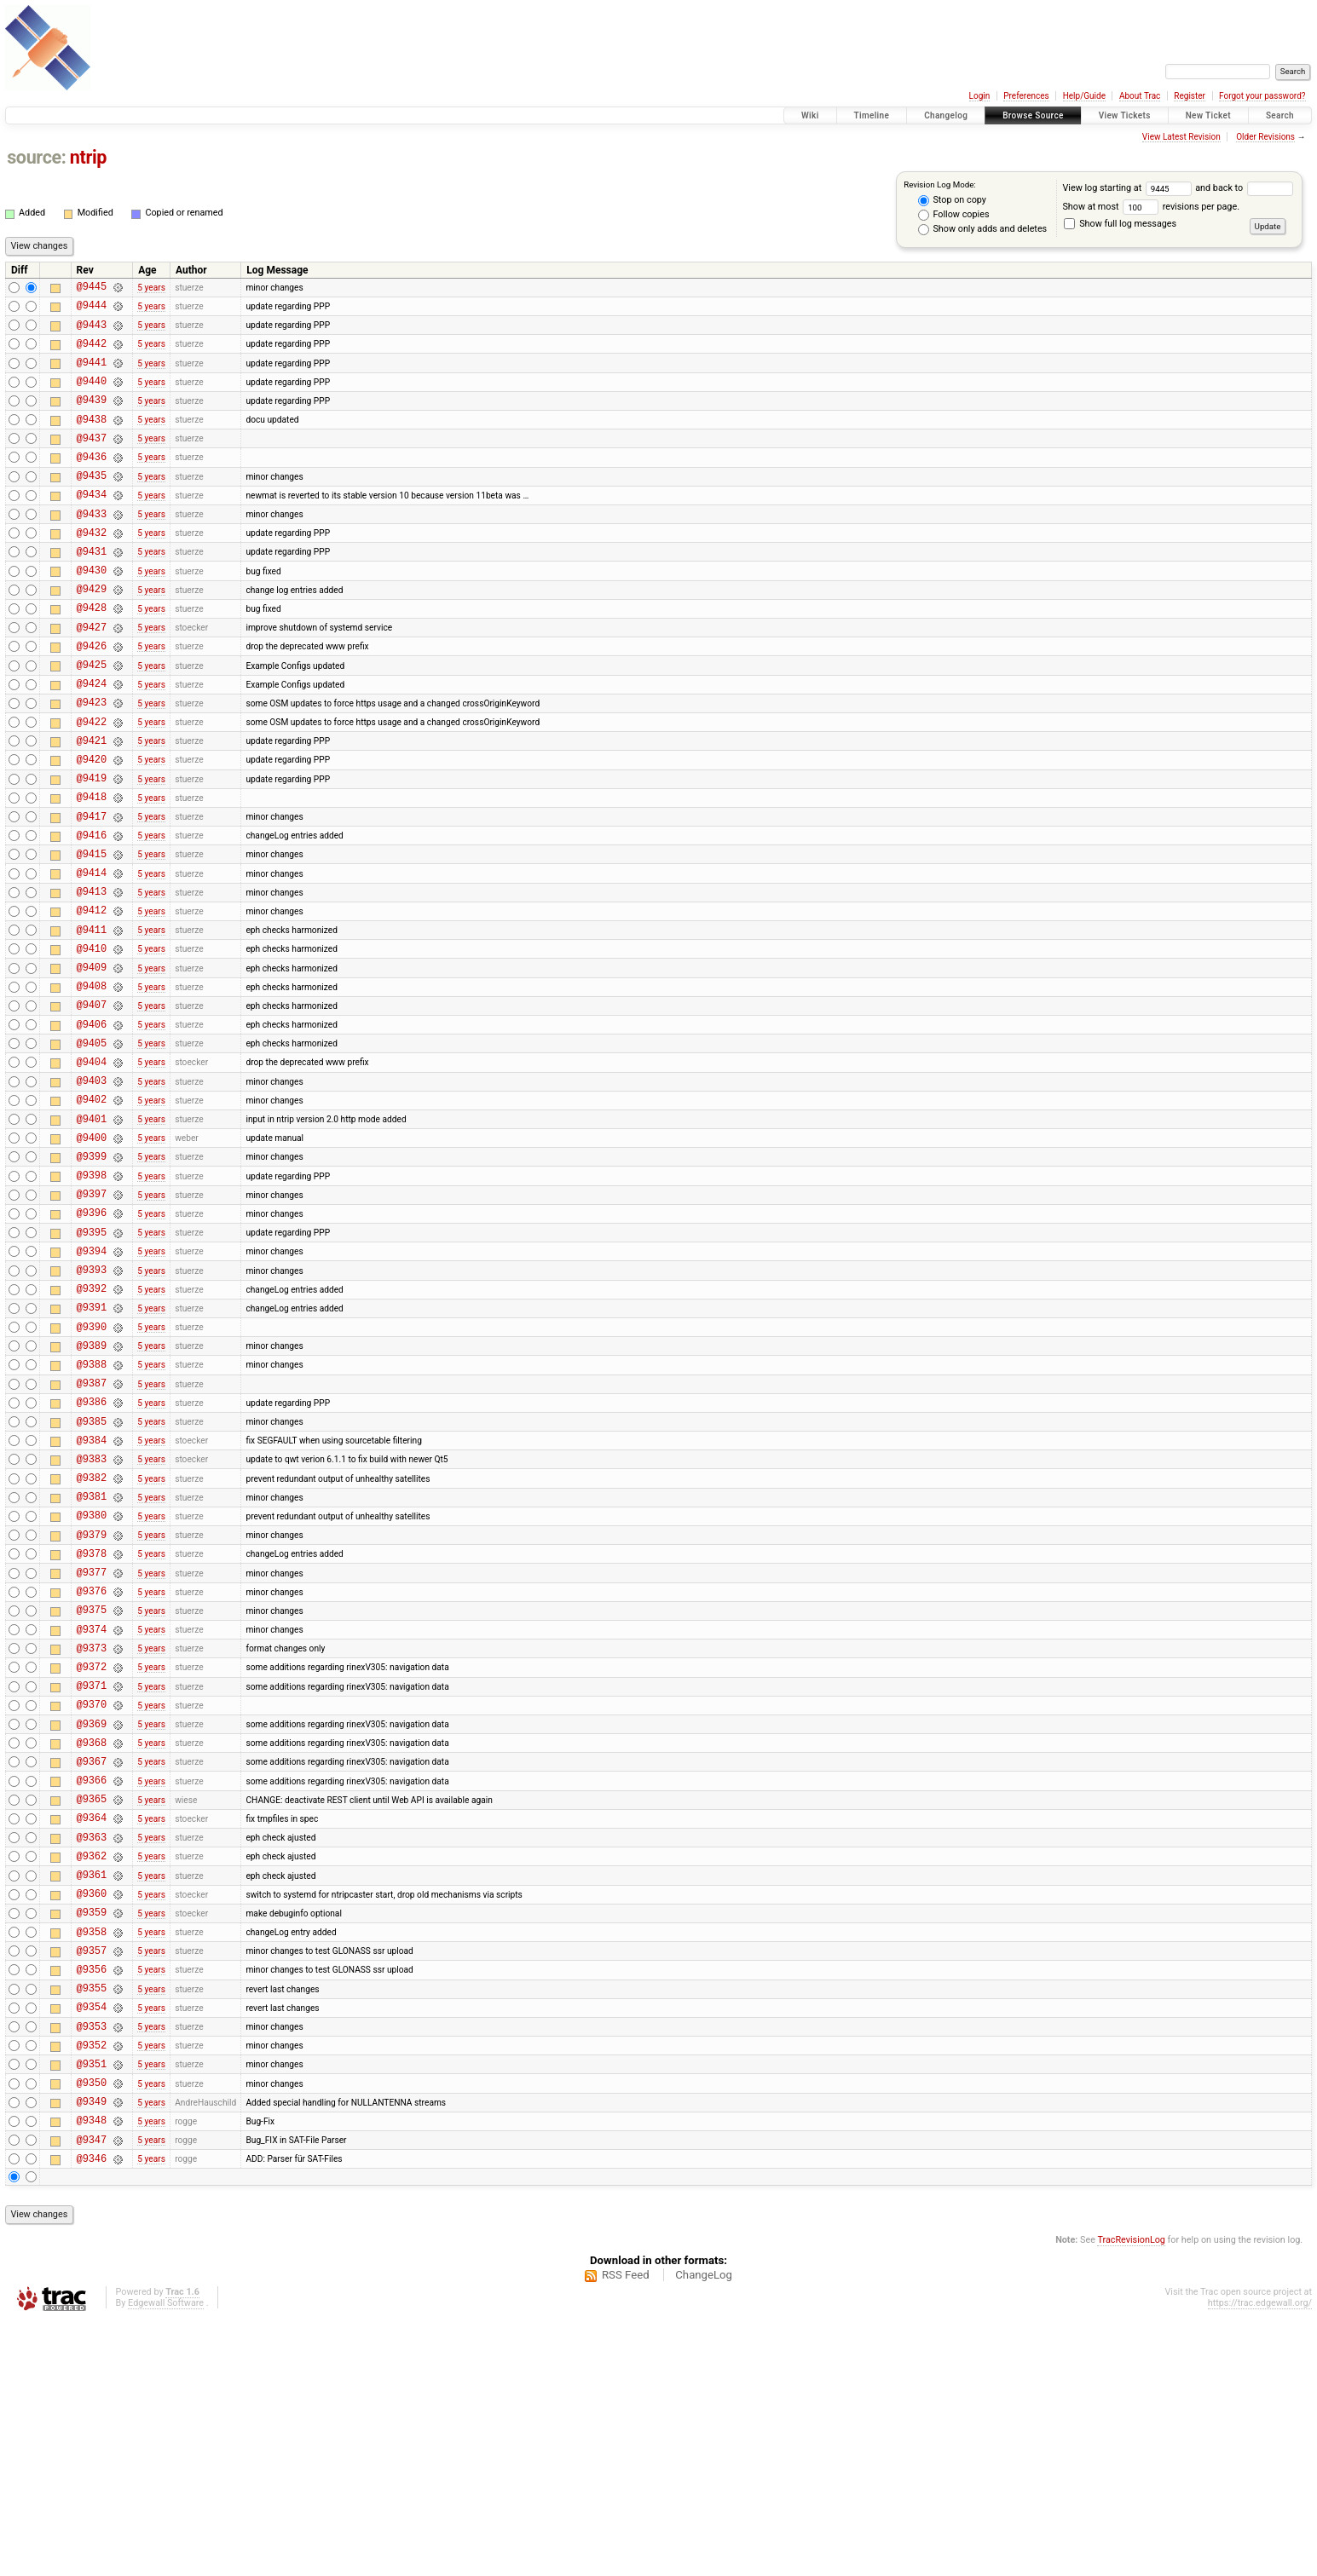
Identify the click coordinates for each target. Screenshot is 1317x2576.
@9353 (92, 2263)
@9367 (92, 1963)
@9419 (92, 846)
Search (1280, 115)
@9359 (92, 2134)
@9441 (92, 374)
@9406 (92, 1126)
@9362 (92, 2070)
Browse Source (1033, 115)
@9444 (92, 310)
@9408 (92, 1082)
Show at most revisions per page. (1150, 206)
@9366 (92, 1984)
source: (36, 157)
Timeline (872, 115)
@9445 (92, 288)
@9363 (92, 2049)
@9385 (92, 1577)
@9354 (92, 2241)
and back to (1243, 187)
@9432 (92, 568)
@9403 (92, 1190)
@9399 (92, 1276)
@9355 (92, 2220)
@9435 (92, 503)
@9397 (92, 1318)
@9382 (92, 1641)
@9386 (92, 1554)
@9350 (92, 2327)
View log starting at (1128, 187)
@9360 (92, 2113)
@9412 (92, 996)
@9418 (92, 868)
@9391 (92, 1447)
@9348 (92, 2370)
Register (1189, 96)
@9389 (92, 1491)
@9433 (92, 546)
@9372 (92, 1855)
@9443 (92, 332)
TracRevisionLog (1131, 2495)
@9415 (92, 932)
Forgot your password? (1262, 96)
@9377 (92, 1748)
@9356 (92, 2199)
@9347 (92, 2392)
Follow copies (954, 215)
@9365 (92, 2005)
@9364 (92, 2027)
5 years (151, 288)
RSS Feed (626, 2530)
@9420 (92, 825)
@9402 (92, 1211)
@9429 (92, 632)
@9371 (92, 1877)
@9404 (92, 1168)
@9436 (92, 482)
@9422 (92, 782)
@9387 (92, 1533)
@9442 (92, 353)
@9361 (92, 2091)
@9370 (92, 1898)
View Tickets (1125, 115)
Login (980, 96)
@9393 (92, 1404)
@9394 (92, 1383)
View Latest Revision (1181, 136)
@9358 (92, 2156)
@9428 (92, 653)
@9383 (92, 1619)
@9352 (92, 2285)
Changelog (946, 115)
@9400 (92, 1255)
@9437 (92, 460)
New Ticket (1208, 115)
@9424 (92, 739)
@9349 (92, 2349)
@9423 (92, 760)
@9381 (92, 1662)
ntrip (88, 157)
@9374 (92, 1813)
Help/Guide (1084, 96)
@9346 (92, 2413)
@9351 (92, 2306)
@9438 (92, 439)
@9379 (92, 1705)
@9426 (92, 696)
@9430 (92, 610)
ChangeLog (703, 2530)
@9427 (92, 675)
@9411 (92, 1018)
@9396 (92, 1340)
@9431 (92, 589)
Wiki (810, 115)
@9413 (92, 975)
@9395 (92, 1362)
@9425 (92, 718)
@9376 (92, 1769)
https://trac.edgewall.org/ (1260, 2558)
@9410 (92, 1040)
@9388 (92, 1512)
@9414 (92, 954)
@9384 (92, 1598)
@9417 (92, 890)
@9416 (92, 911)
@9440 (92, 396)
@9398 (92, 1297)
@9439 (92, 417)
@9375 (92, 1791)
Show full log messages (1120, 223)
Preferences (1025, 96)
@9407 (92, 1104)
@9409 (92, 1061)
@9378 (92, 1727)
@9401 (92, 1233)
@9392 (92, 1426)
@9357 (92, 2177)
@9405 (92, 1147)
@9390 (92, 1469)
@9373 (92, 1834)
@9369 (92, 1920)
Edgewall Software (166, 2558)
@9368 (92, 1941)
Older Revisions (1265, 136)
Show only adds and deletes (982, 229)
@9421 (92, 804)
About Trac (1139, 96)
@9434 (92, 524)
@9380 (92, 1683)
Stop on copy (952, 200)
